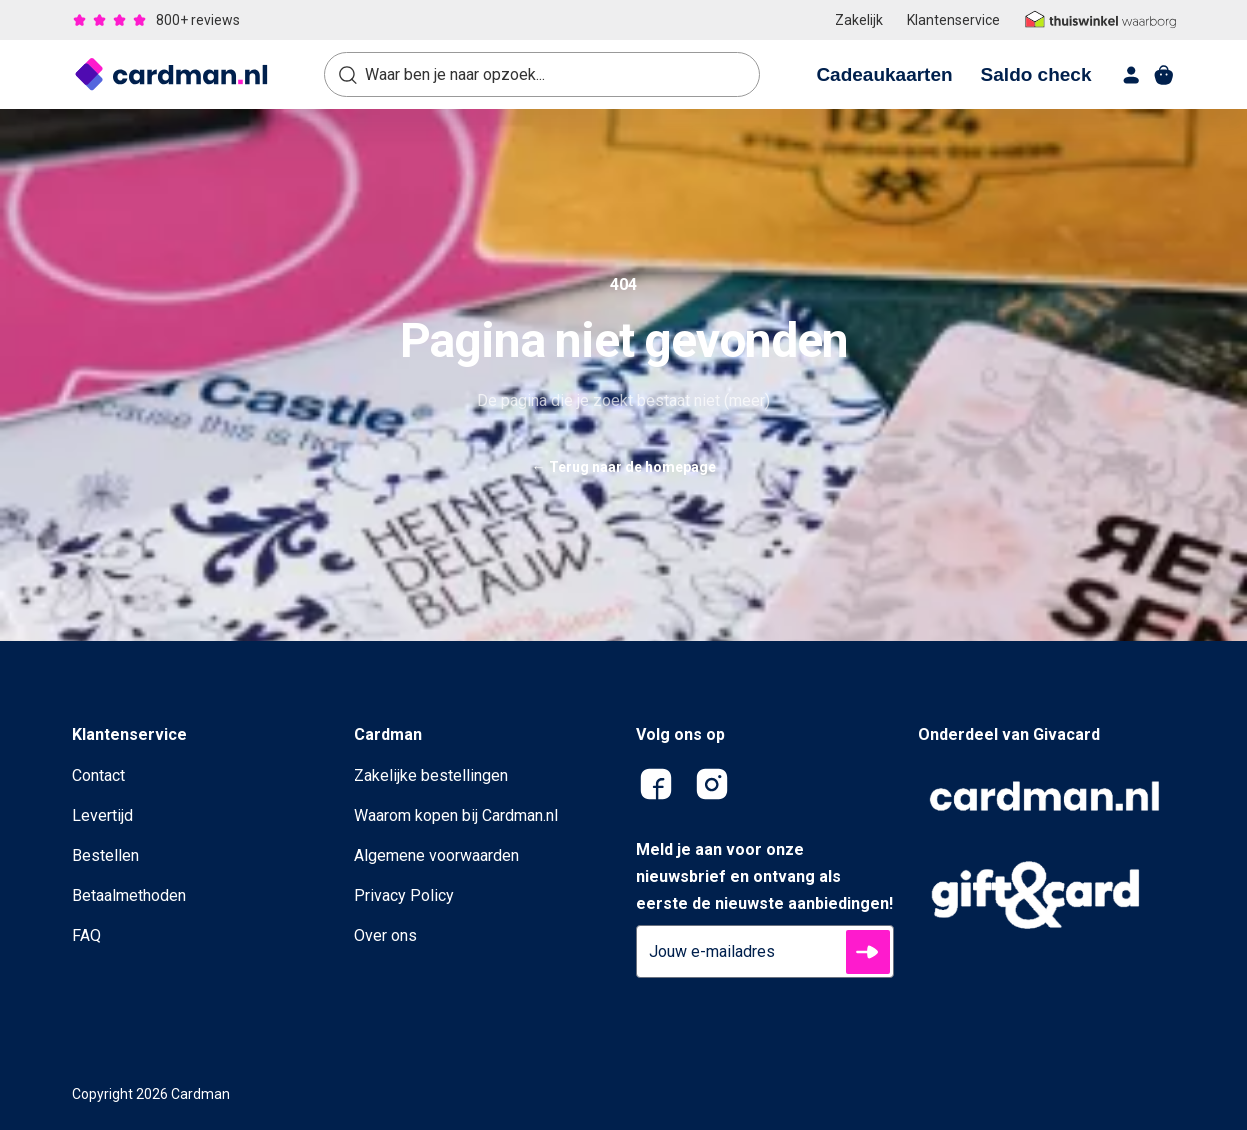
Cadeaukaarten (884, 74)
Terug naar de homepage (624, 467)
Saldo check (1036, 74)
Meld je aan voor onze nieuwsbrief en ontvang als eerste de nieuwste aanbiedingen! (764, 876)
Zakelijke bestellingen (431, 775)
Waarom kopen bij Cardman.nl (456, 815)
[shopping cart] (1164, 75)
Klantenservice (953, 20)
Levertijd (102, 815)
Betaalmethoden (129, 895)
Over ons (385, 935)
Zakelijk (859, 20)
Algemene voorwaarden (436, 855)
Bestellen (105, 855)
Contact (98, 775)
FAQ (86, 935)
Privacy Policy (404, 895)
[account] (1132, 75)
